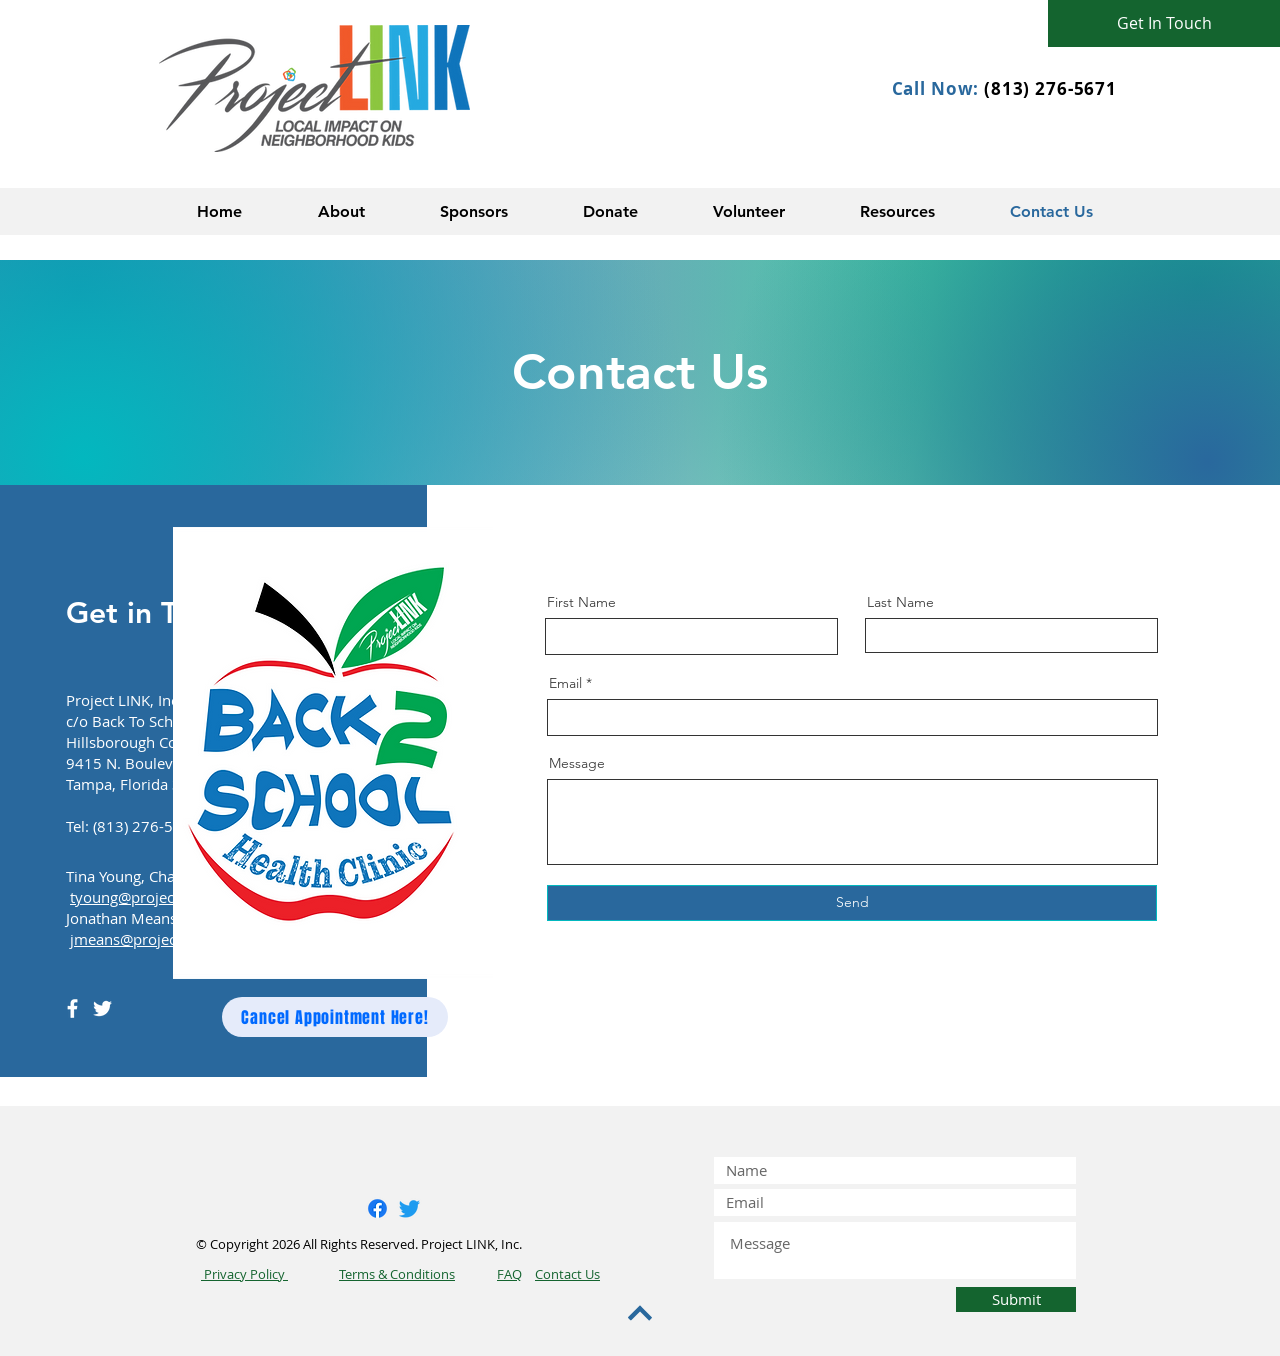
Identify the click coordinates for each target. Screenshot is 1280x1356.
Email (565, 683)
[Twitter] (102, 1008)
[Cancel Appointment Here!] (335, 1017)
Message (577, 763)
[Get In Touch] (1164, 23)
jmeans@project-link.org (154, 939)
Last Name (900, 602)
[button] (341, 211)
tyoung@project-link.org (153, 897)
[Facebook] (72, 1008)
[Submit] (1016, 1299)
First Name (581, 602)
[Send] (852, 903)
